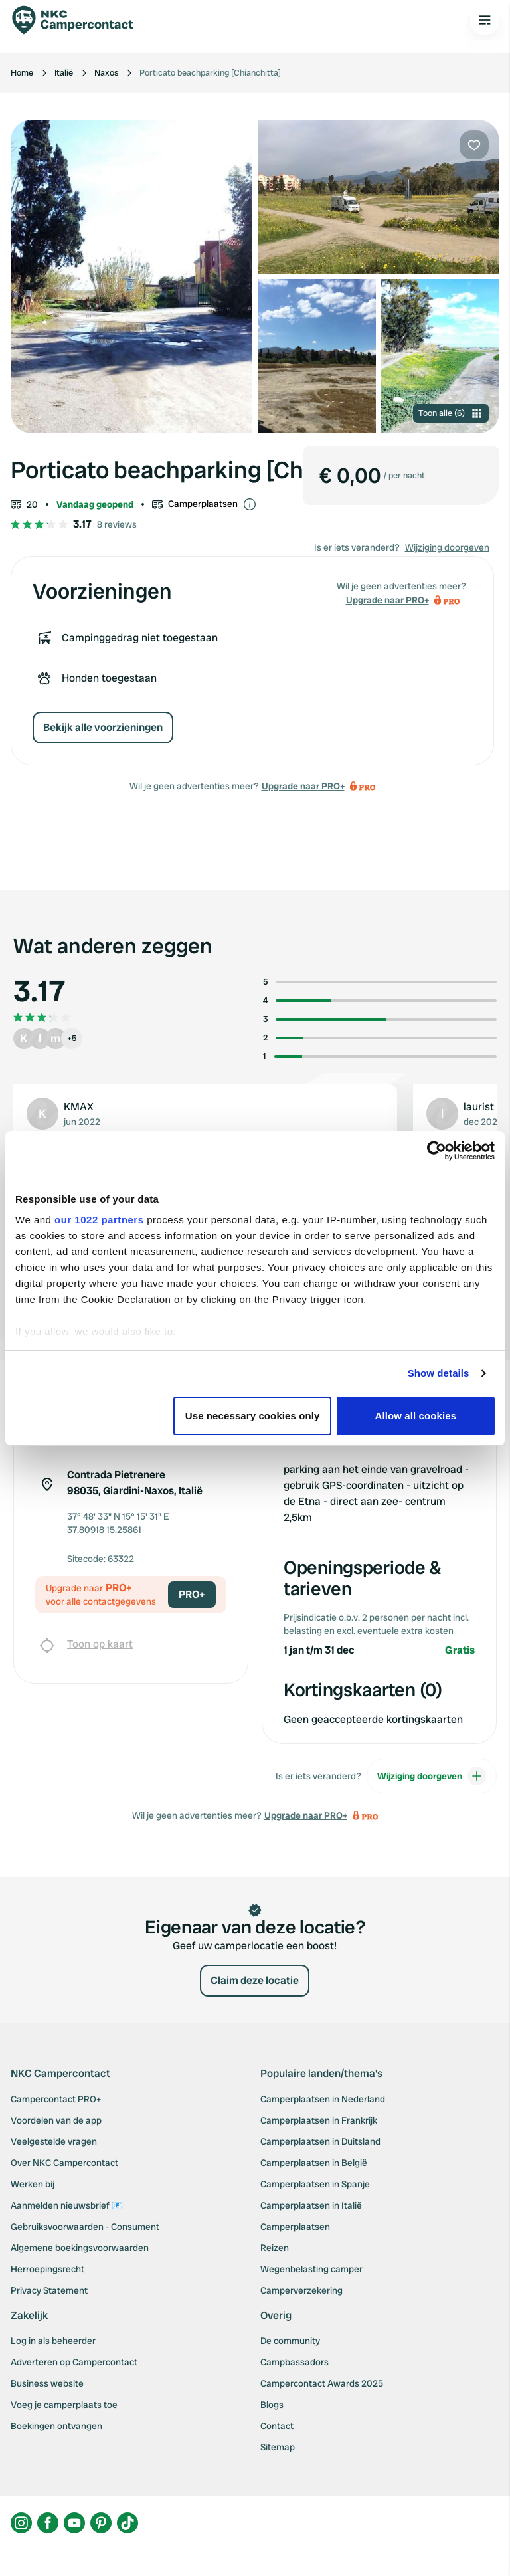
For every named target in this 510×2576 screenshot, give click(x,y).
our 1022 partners (98, 1219)
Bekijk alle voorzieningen (103, 727)
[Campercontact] (80, 20)
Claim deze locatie (255, 1980)
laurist (479, 1107)
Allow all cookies (416, 1415)
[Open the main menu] (484, 20)
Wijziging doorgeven (447, 547)
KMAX (79, 1107)
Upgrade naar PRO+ (303, 786)
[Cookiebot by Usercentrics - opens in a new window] (437, 1151)
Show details (438, 1373)
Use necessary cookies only (252, 1415)
